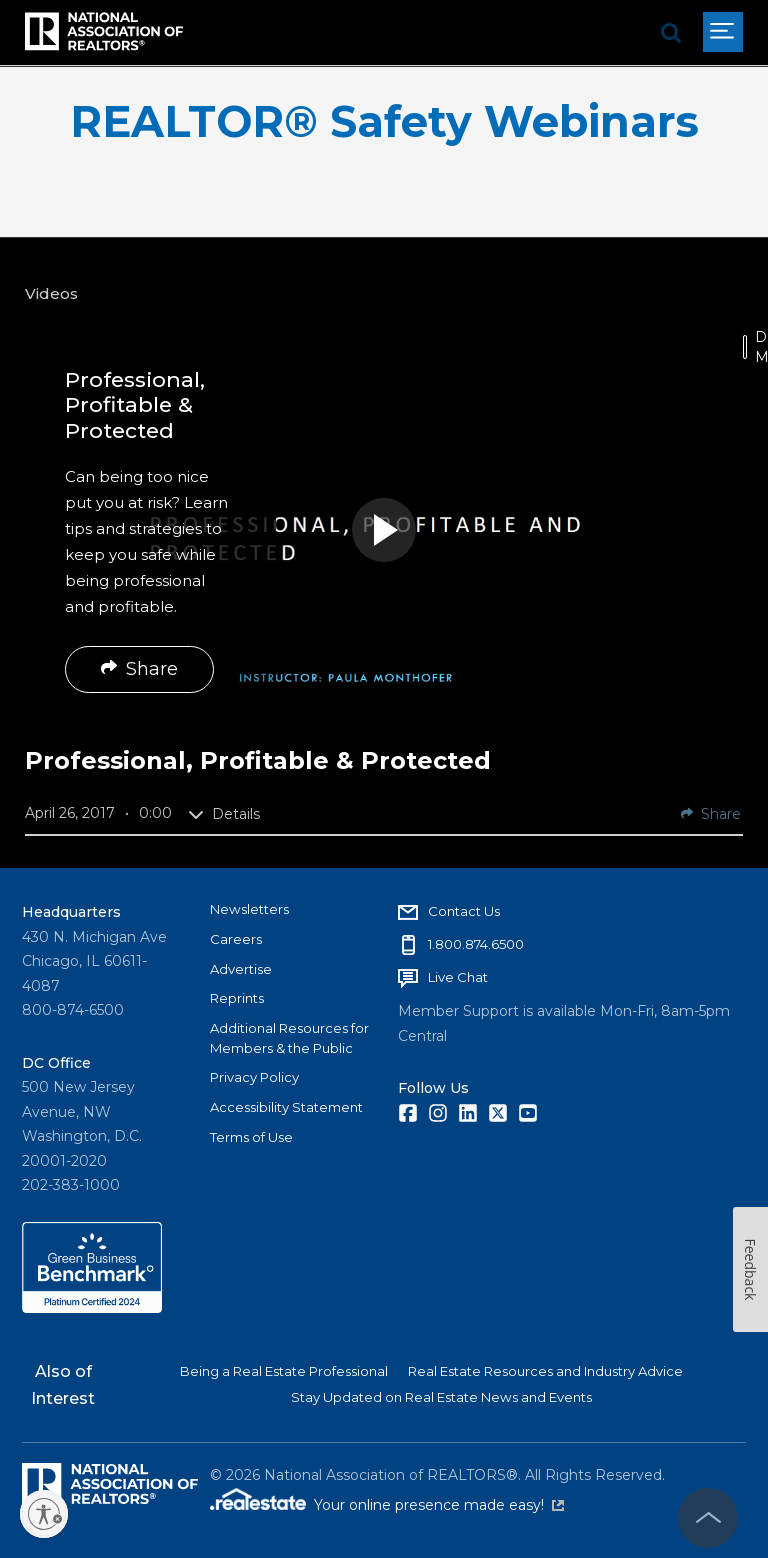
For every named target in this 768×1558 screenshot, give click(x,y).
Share (139, 669)
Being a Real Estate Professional (284, 1371)
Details (224, 814)
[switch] (745, 347)
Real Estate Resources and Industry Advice (545, 1371)
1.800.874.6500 (476, 944)
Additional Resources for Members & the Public (289, 1038)
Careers (236, 939)
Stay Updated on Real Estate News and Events (441, 1397)
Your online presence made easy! (439, 1505)
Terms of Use (251, 1137)
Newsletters (249, 909)
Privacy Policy (254, 1077)
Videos (51, 293)
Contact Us (464, 911)
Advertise (241, 969)
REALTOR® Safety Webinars (384, 121)
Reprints (237, 998)
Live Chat (458, 977)
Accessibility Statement (286, 1107)
